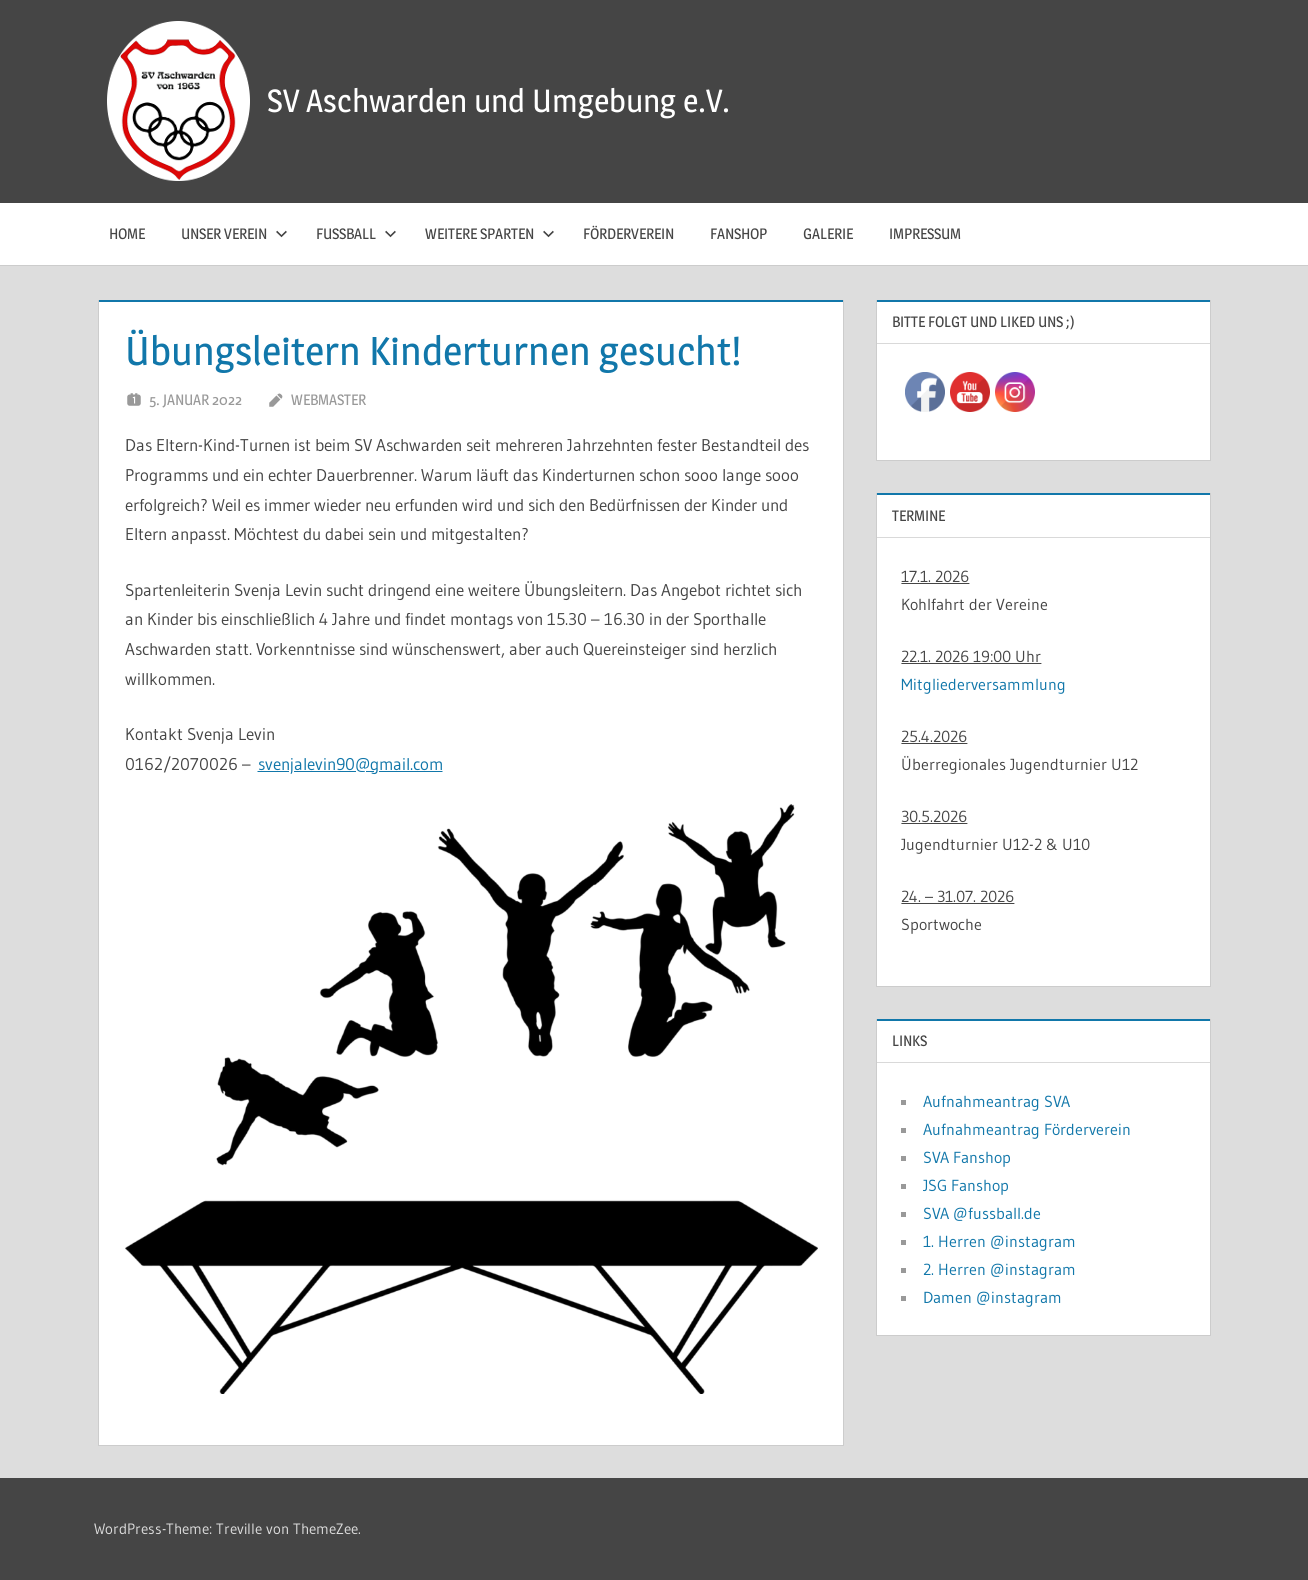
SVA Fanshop (967, 1157)
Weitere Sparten (490, 233)
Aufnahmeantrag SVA (996, 1101)
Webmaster (328, 399)
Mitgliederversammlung (983, 684)
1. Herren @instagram (999, 1241)
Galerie (828, 233)
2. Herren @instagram (999, 1269)
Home (127, 233)
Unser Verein (234, 233)
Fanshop (738, 233)
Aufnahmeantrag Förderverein (1027, 1129)
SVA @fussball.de (982, 1213)
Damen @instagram (992, 1297)
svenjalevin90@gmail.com (350, 763)
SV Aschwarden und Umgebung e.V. (498, 100)
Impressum (925, 233)
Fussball (356, 233)
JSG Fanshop (966, 1185)
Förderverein (628, 233)
